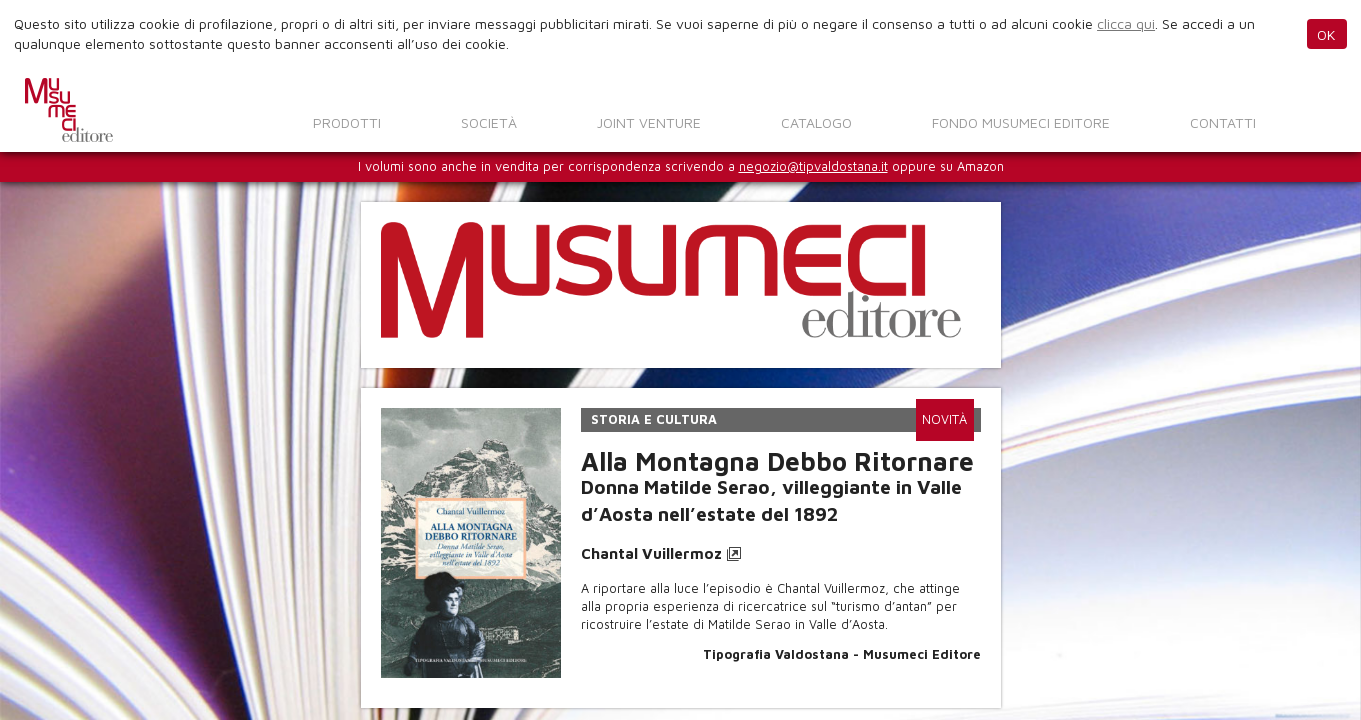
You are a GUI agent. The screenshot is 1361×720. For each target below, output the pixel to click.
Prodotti (347, 122)
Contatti (1223, 122)
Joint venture (649, 122)
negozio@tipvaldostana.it (813, 166)
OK (1326, 34)
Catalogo (816, 122)
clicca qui (1126, 23)
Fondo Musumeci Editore (1021, 122)
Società (489, 122)
